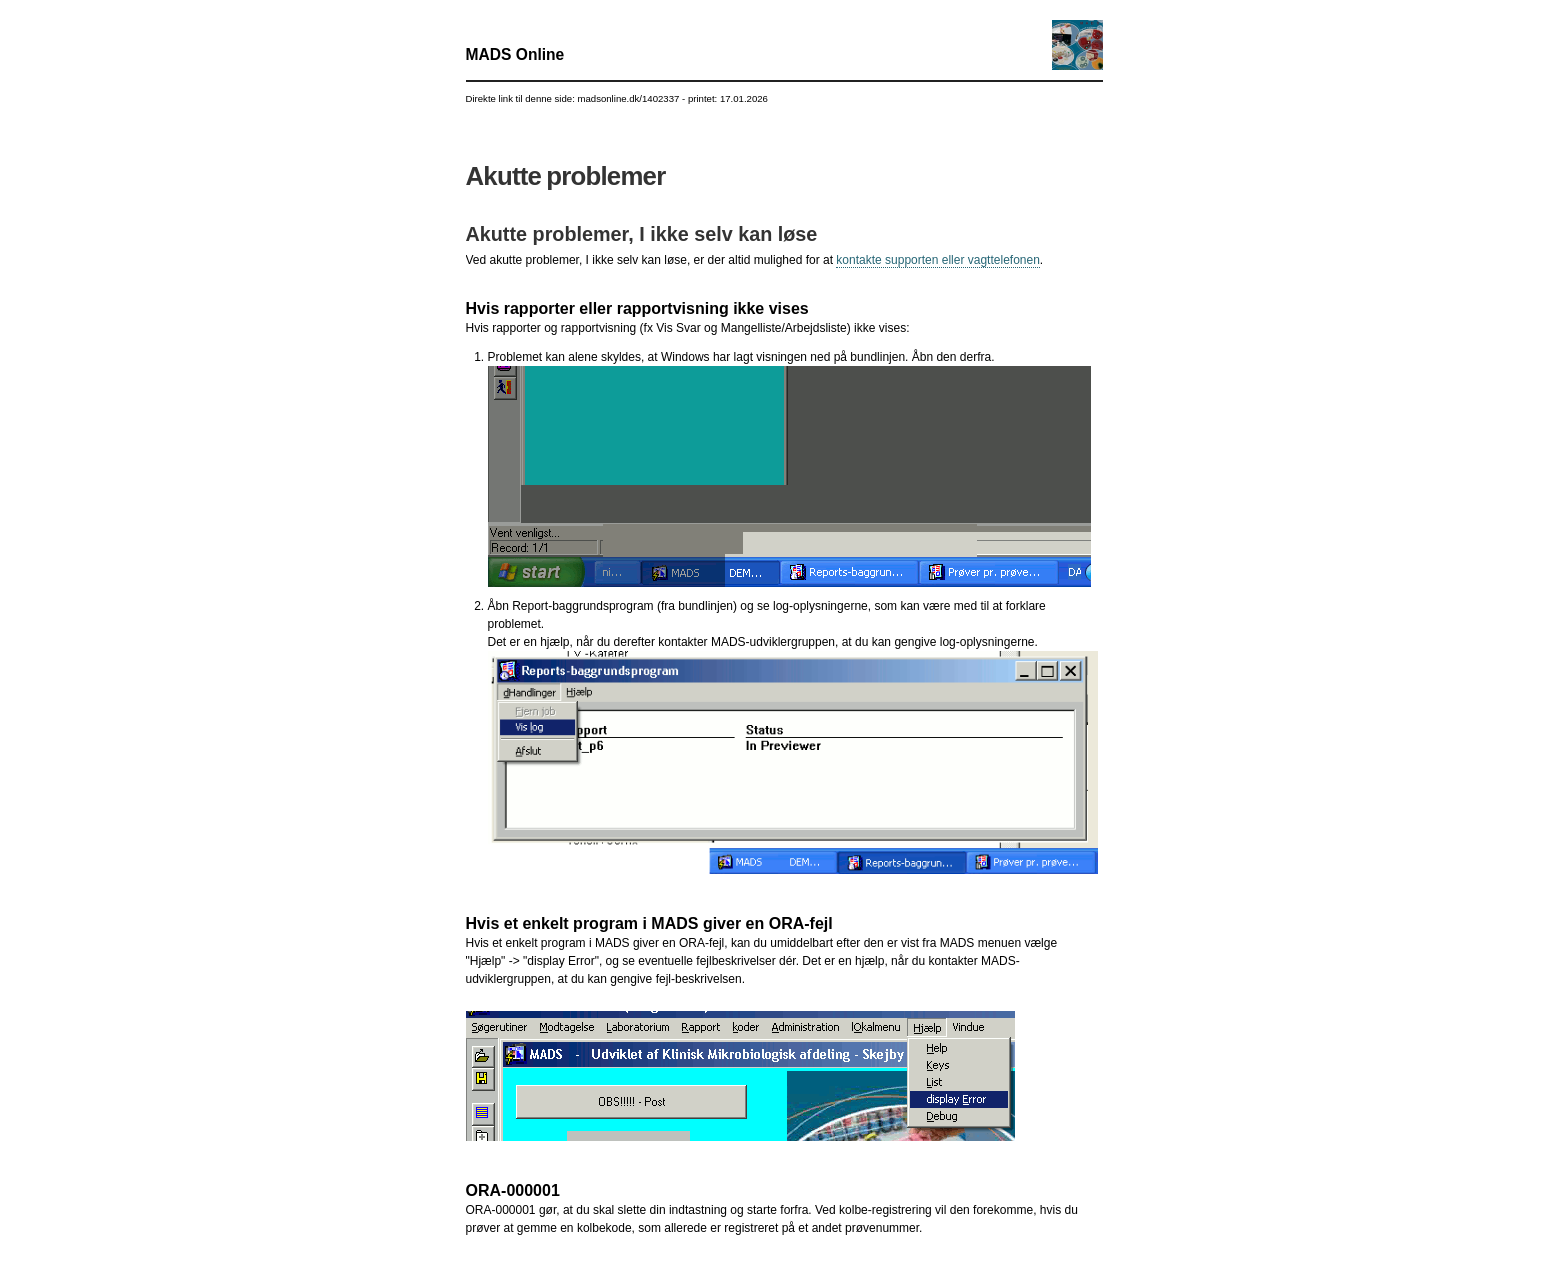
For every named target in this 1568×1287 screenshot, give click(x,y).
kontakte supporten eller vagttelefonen (937, 260)
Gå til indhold (784, 0)
